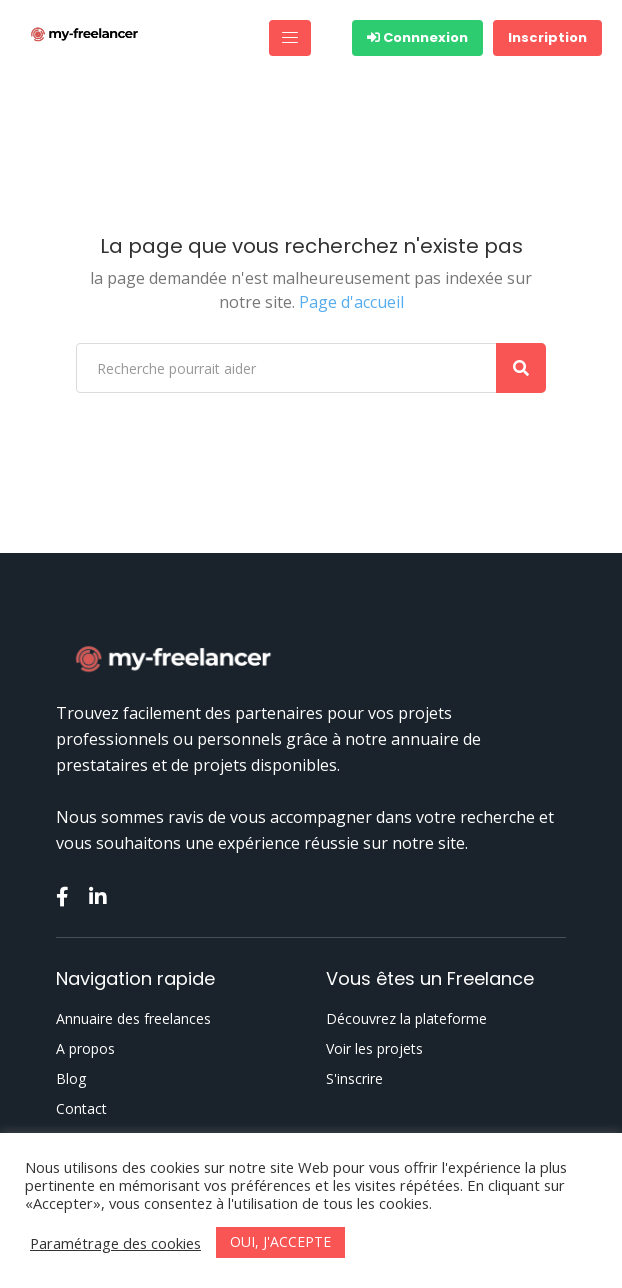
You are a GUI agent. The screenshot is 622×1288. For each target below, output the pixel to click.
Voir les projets (374, 1049)
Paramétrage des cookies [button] (115, 1243)
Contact (81, 1109)
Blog (71, 1079)
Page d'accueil (351, 302)
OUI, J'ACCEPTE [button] (280, 1241)
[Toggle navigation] (290, 38)
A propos (85, 1049)
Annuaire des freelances (133, 1019)
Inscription (547, 37)
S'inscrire (354, 1079)
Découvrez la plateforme (406, 1019)
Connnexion (417, 37)
